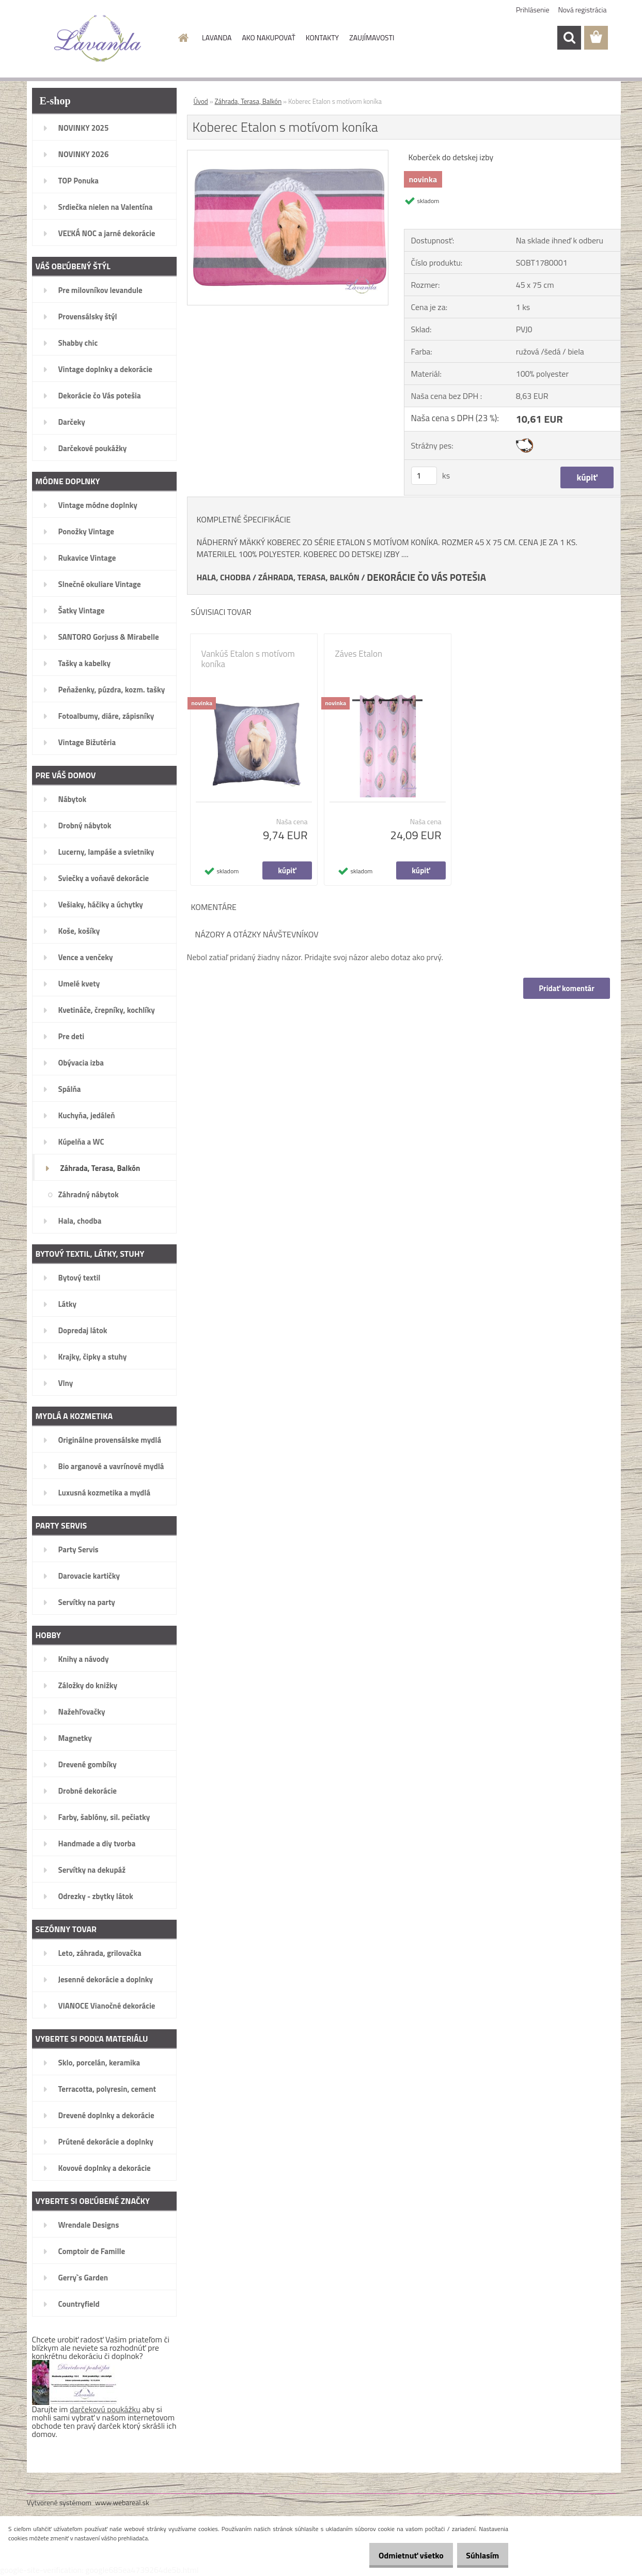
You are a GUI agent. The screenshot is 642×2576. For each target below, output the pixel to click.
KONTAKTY (322, 37)
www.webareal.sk (122, 2502)
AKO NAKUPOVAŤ (268, 37)
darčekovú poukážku (105, 2409)
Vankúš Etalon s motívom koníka (248, 659)
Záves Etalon (359, 654)
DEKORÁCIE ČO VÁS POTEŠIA (426, 577)
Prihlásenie (533, 9)
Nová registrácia (582, 9)
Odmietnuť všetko (399, 2555)
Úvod (201, 101)
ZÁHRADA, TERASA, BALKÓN (308, 577)
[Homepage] (182, 38)
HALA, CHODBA (224, 577)
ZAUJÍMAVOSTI (371, 37)
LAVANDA (216, 37)
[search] (569, 38)
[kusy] (424, 476)
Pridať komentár (566, 988)
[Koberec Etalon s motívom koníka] (287, 154)
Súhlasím (478, 2555)
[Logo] (98, 38)
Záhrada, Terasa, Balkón (248, 101)
